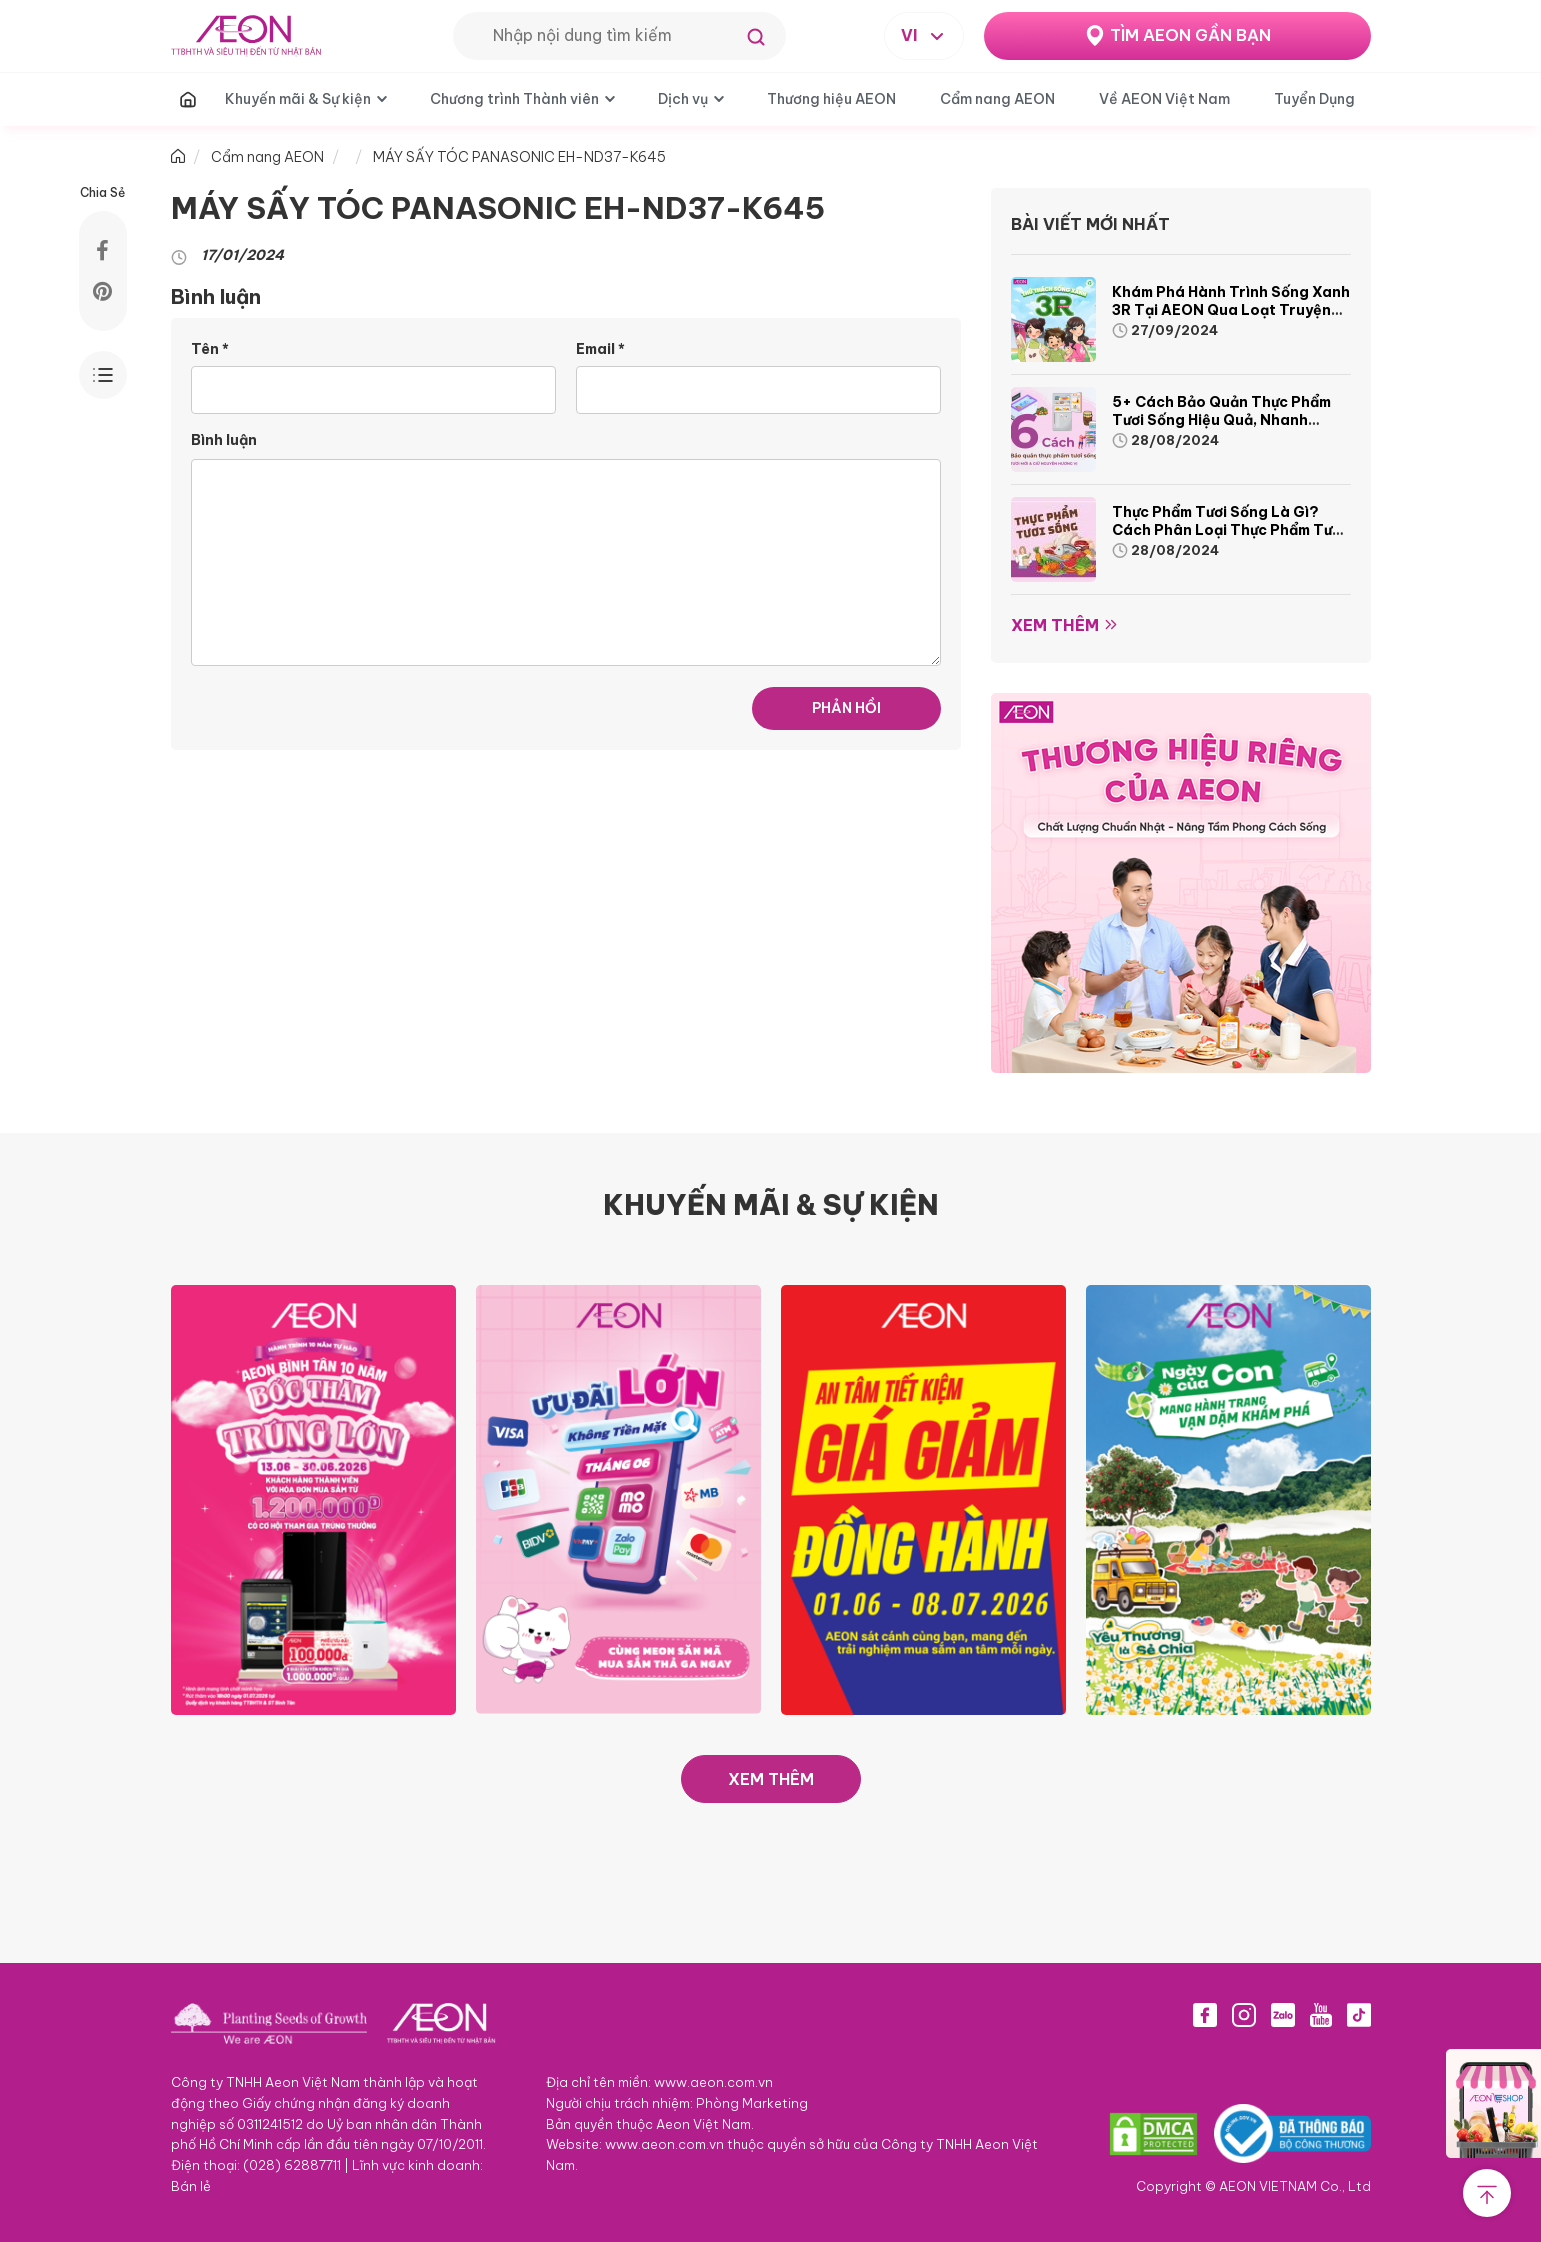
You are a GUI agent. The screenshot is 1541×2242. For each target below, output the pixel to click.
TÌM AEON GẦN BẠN (1190, 35)
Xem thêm (1055, 625)
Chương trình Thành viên (514, 99)
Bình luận (224, 440)
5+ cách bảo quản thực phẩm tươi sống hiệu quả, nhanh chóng (1221, 420)
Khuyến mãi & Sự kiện (298, 99)
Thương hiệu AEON (831, 99)
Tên (210, 349)
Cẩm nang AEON (997, 99)
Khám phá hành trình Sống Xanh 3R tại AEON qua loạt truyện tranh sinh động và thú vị (1231, 310)
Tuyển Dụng (1314, 99)
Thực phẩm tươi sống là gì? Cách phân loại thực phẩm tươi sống (1228, 530)
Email (600, 349)
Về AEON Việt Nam (1164, 99)
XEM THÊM (771, 1779)
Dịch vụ (683, 99)
